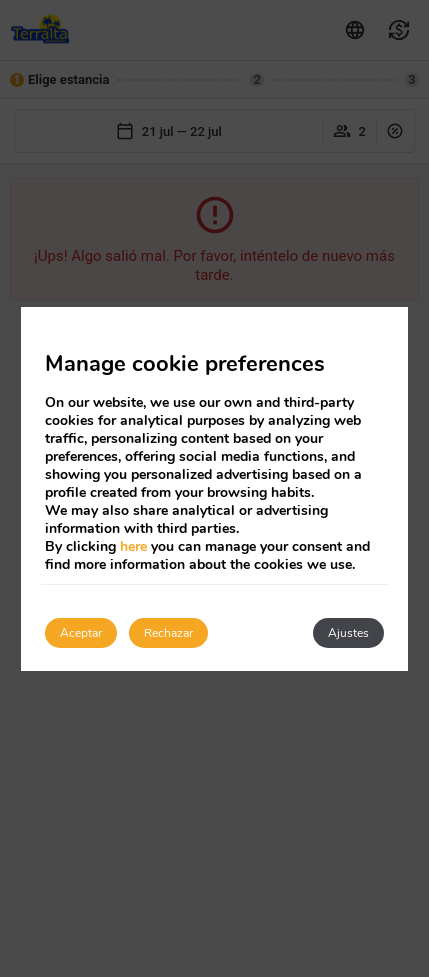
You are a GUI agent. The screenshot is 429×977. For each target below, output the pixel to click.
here (133, 546)
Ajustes (348, 633)
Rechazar (168, 633)
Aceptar (81, 633)
